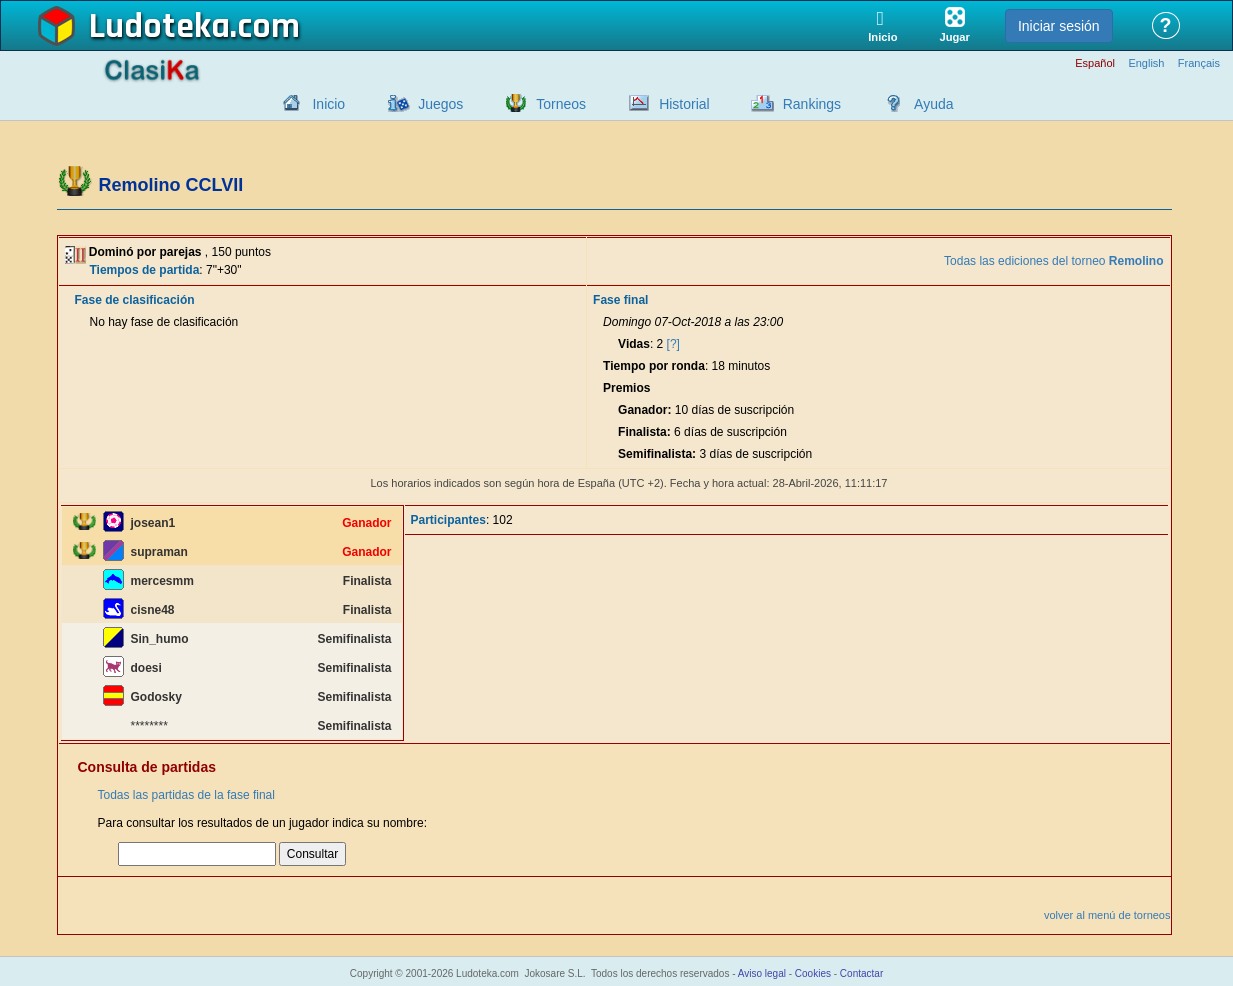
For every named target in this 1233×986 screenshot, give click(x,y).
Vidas (634, 344)
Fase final (620, 300)
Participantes (448, 520)
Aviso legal (762, 973)
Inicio (328, 104)
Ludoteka (159, 27)
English (1146, 63)
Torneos (561, 104)
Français (1199, 63)
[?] (673, 344)
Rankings (812, 104)
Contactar (861, 973)
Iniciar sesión (1059, 26)
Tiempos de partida (145, 270)
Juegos (440, 104)
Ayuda (933, 104)
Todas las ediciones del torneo (1053, 261)
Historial (684, 104)
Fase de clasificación (135, 300)
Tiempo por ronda (654, 366)
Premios (626, 388)
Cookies (813, 973)
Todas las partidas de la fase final (186, 795)
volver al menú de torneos (1107, 915)
